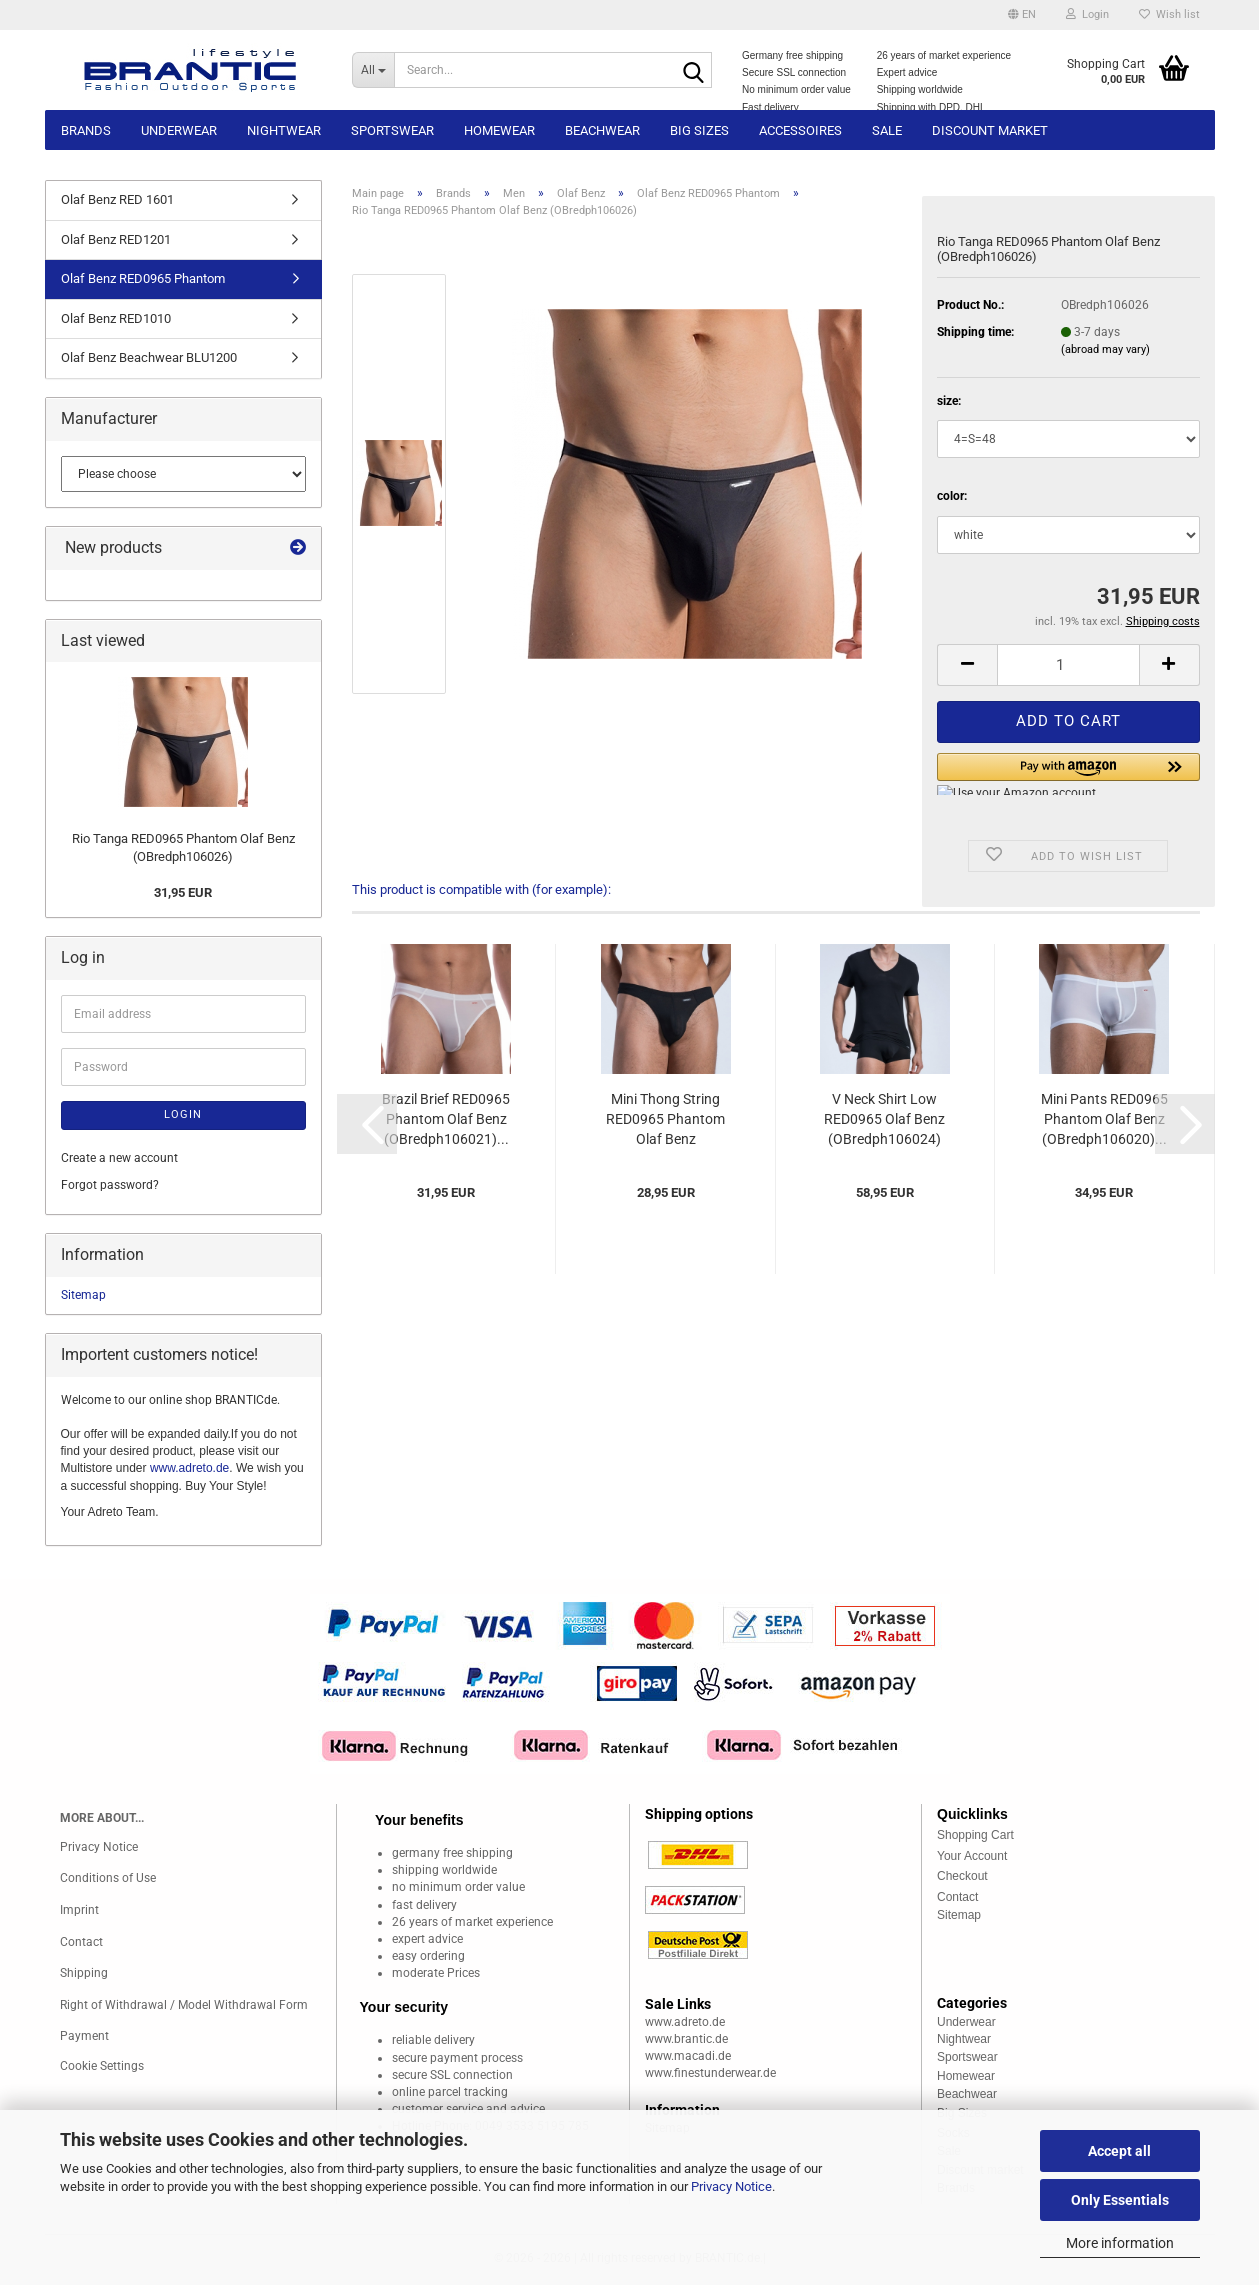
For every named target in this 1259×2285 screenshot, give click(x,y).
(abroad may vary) (1105, 349)
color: (952, 496)
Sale (887, 130)
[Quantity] (1068, 665)
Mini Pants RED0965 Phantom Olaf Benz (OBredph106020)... (1104, 1119)
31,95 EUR (183, 892)
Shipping (84, 1973)
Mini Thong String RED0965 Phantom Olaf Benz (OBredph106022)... (665, 1120)
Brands (86, 130)
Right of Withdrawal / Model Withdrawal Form (184, 2005)
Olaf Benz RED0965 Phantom (143, 278)
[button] (1022, 15)
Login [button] (1087, 14)
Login (183, 1114)
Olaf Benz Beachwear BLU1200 (149, 357)
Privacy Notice (731, 2186)
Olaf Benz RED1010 (116, 318)
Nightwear (284, 130)
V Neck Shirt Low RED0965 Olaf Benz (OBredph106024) (884, 1119)
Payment (84, 2036)
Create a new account (119, 1158)
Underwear (179, 130)
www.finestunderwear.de (710, 2073)
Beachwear (602, 130)
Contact (81, 1942)
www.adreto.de (189, 1468)
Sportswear (392, 130)
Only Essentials (1120, 2200)
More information (1120, 2243)
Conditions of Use (108, 1878)
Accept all (1119, 2151)
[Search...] (373, 70)
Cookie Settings (102, 2066)
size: (949, 401)
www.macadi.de (688, 2056)
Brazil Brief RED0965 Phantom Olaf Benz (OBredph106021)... (446, 1119)
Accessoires (800, 130)
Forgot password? (110, 1185)
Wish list (1169, 14)
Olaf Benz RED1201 (116, 239)
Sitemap (83, 1295)
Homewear (499, 130)
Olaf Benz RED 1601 (117, 199)
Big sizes (699, 130)
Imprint (79, 1910)
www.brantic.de (686, 2039)
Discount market (990, 130)
